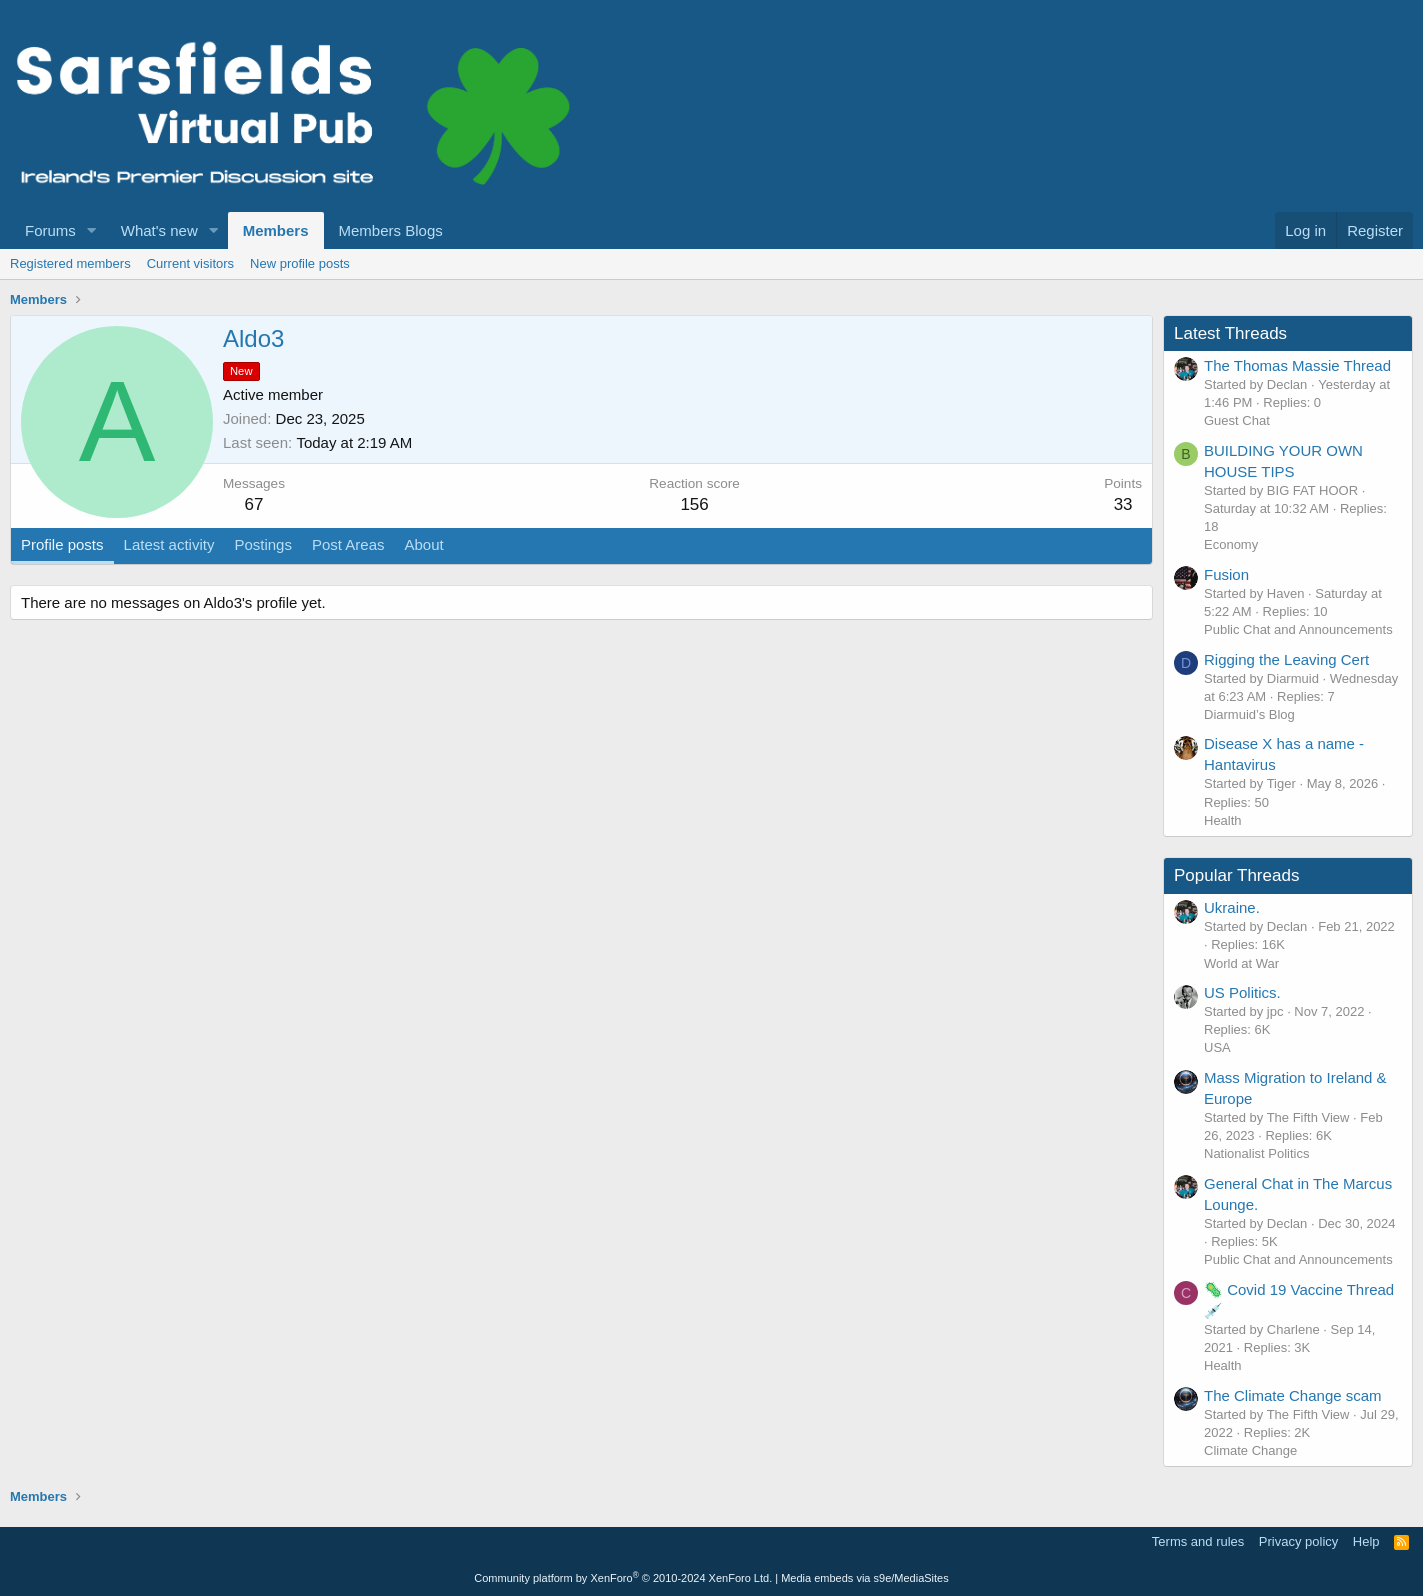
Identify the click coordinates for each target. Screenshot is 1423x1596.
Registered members (70, 263)
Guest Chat (1237, 420)
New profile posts (300, 263)
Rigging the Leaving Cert (1286, 659)
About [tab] (424, 544)
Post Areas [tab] (348, 544)
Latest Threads (1230, 333)
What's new (159, 230)
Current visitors (190, 263)
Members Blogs (391, 230)
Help (1366, 1541)
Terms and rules (1198, 1541)
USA (1217, 1047)
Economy (1231, 544)
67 (254, 504)
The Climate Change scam (1293, 1395)
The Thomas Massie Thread (1297, 365)
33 (1123, 504)
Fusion (1226, 574)
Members (276, 230)
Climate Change (1250, 1450)
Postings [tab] (263, 544)
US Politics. (1242, 992)
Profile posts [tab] (62, 544)
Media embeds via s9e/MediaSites (865, 1578)
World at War (1241, 963)
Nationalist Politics (1257, 1153)
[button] (92, 230)
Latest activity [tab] (169, 544)
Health (1223, 820)
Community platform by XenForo (623, 1578)
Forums (50, 230)
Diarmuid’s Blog (1249, 714)
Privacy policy (1298, 1541)
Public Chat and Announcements (1298, 629)
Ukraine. (1232, 907)
